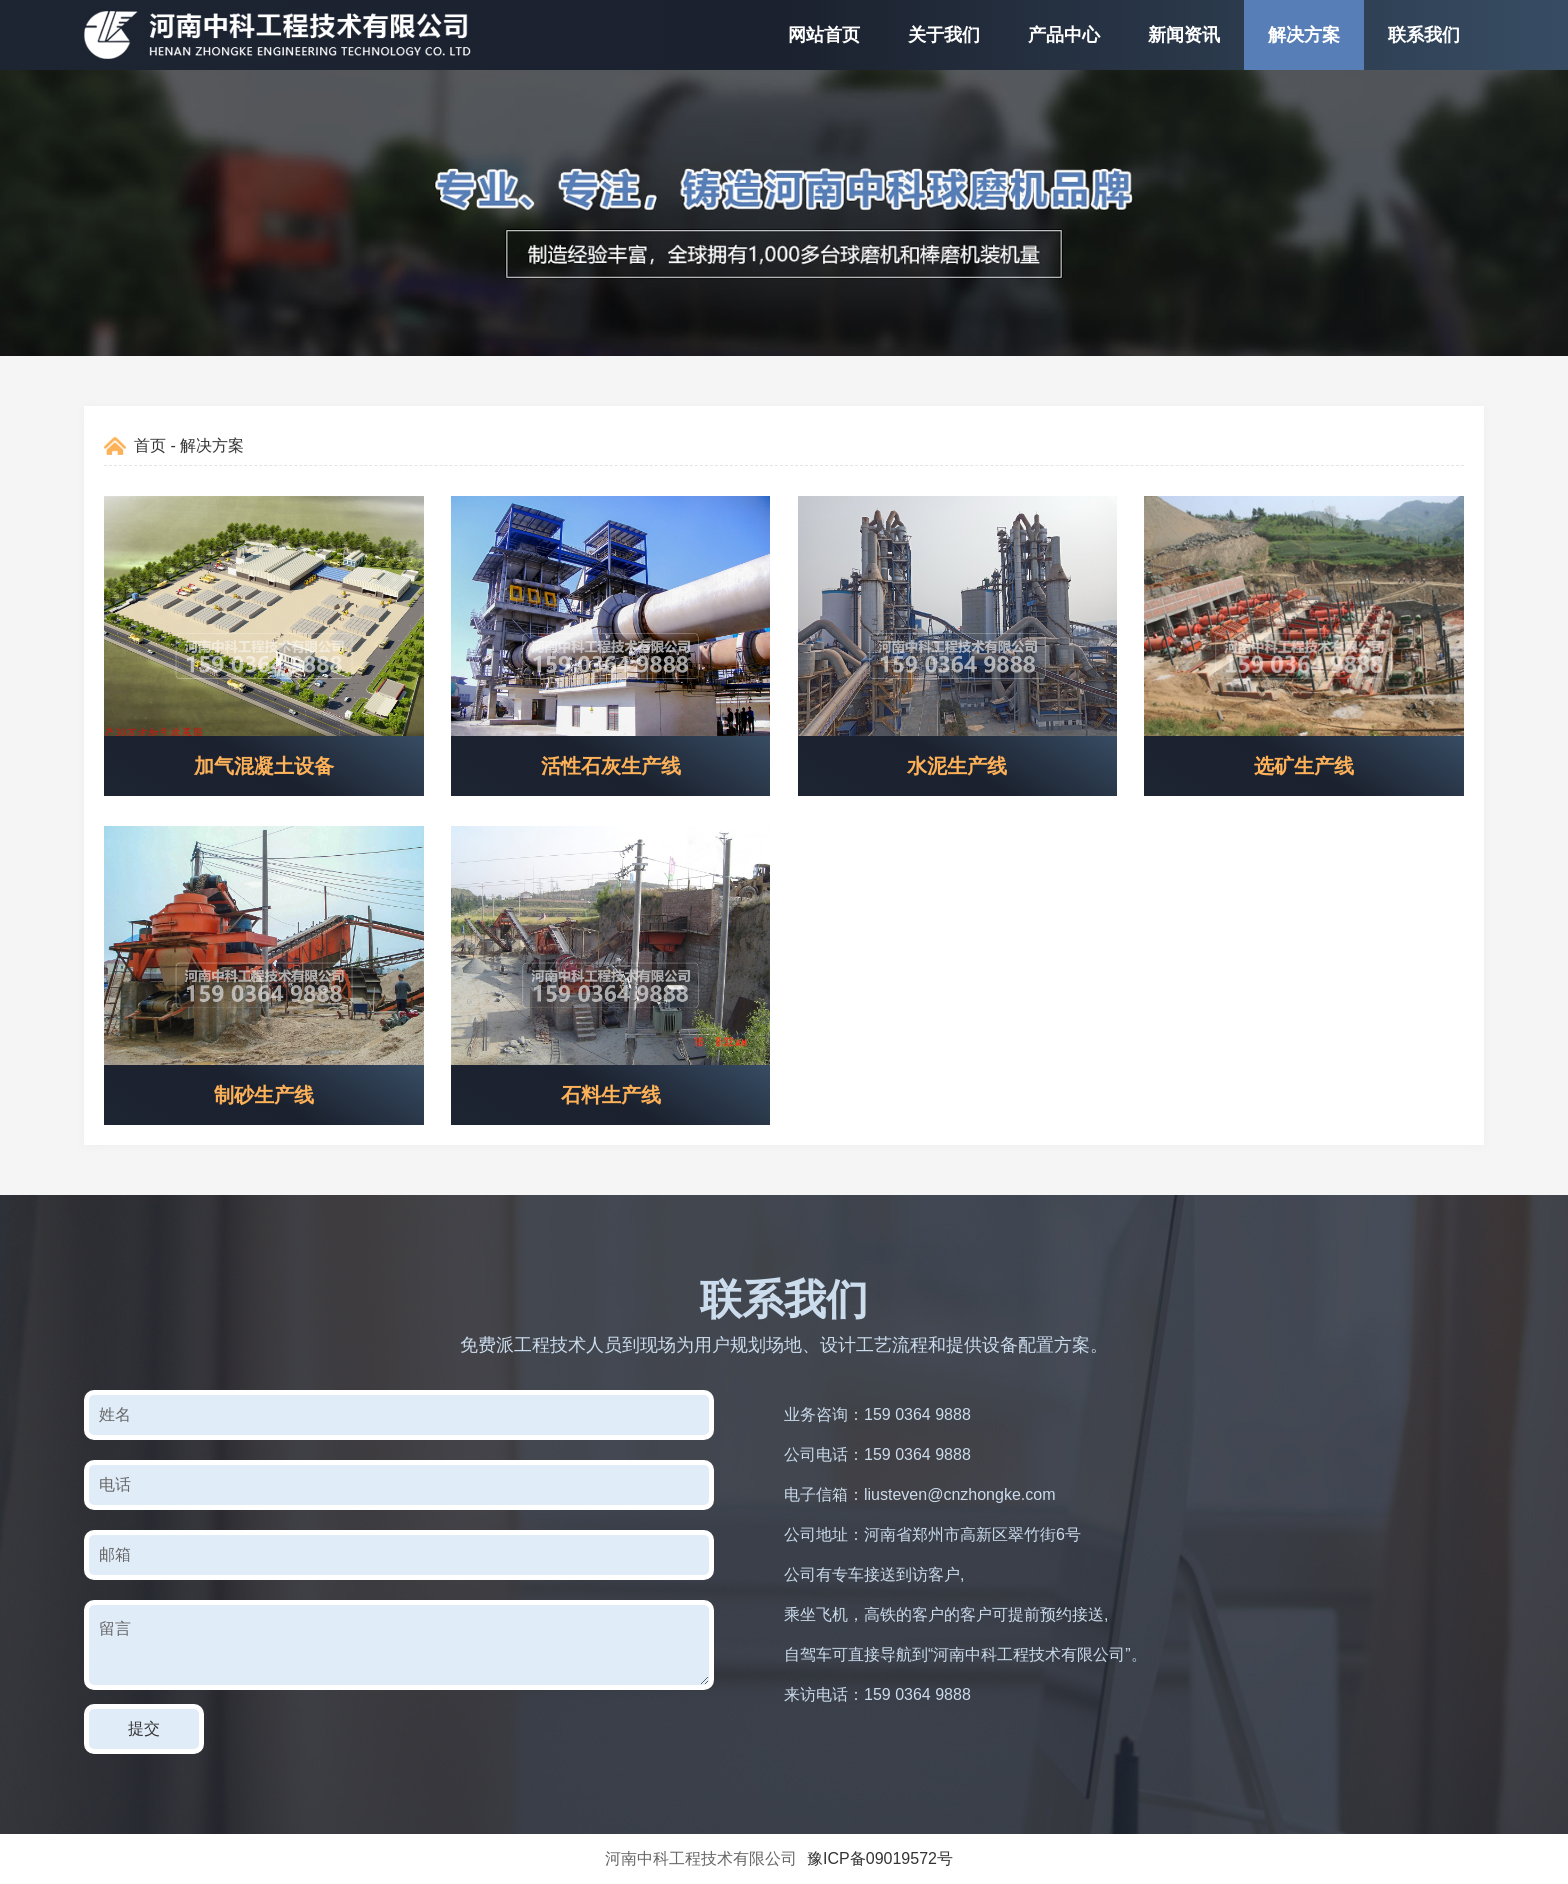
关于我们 (944, 35)
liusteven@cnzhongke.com (959, 1494)
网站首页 (824, 35)
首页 (150, 445)
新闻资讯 (1184, 35)
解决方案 (1304, 35)
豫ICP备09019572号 (880, 1858)
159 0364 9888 (917, 1414)
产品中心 (1064, 35)
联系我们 (1424, 35)
